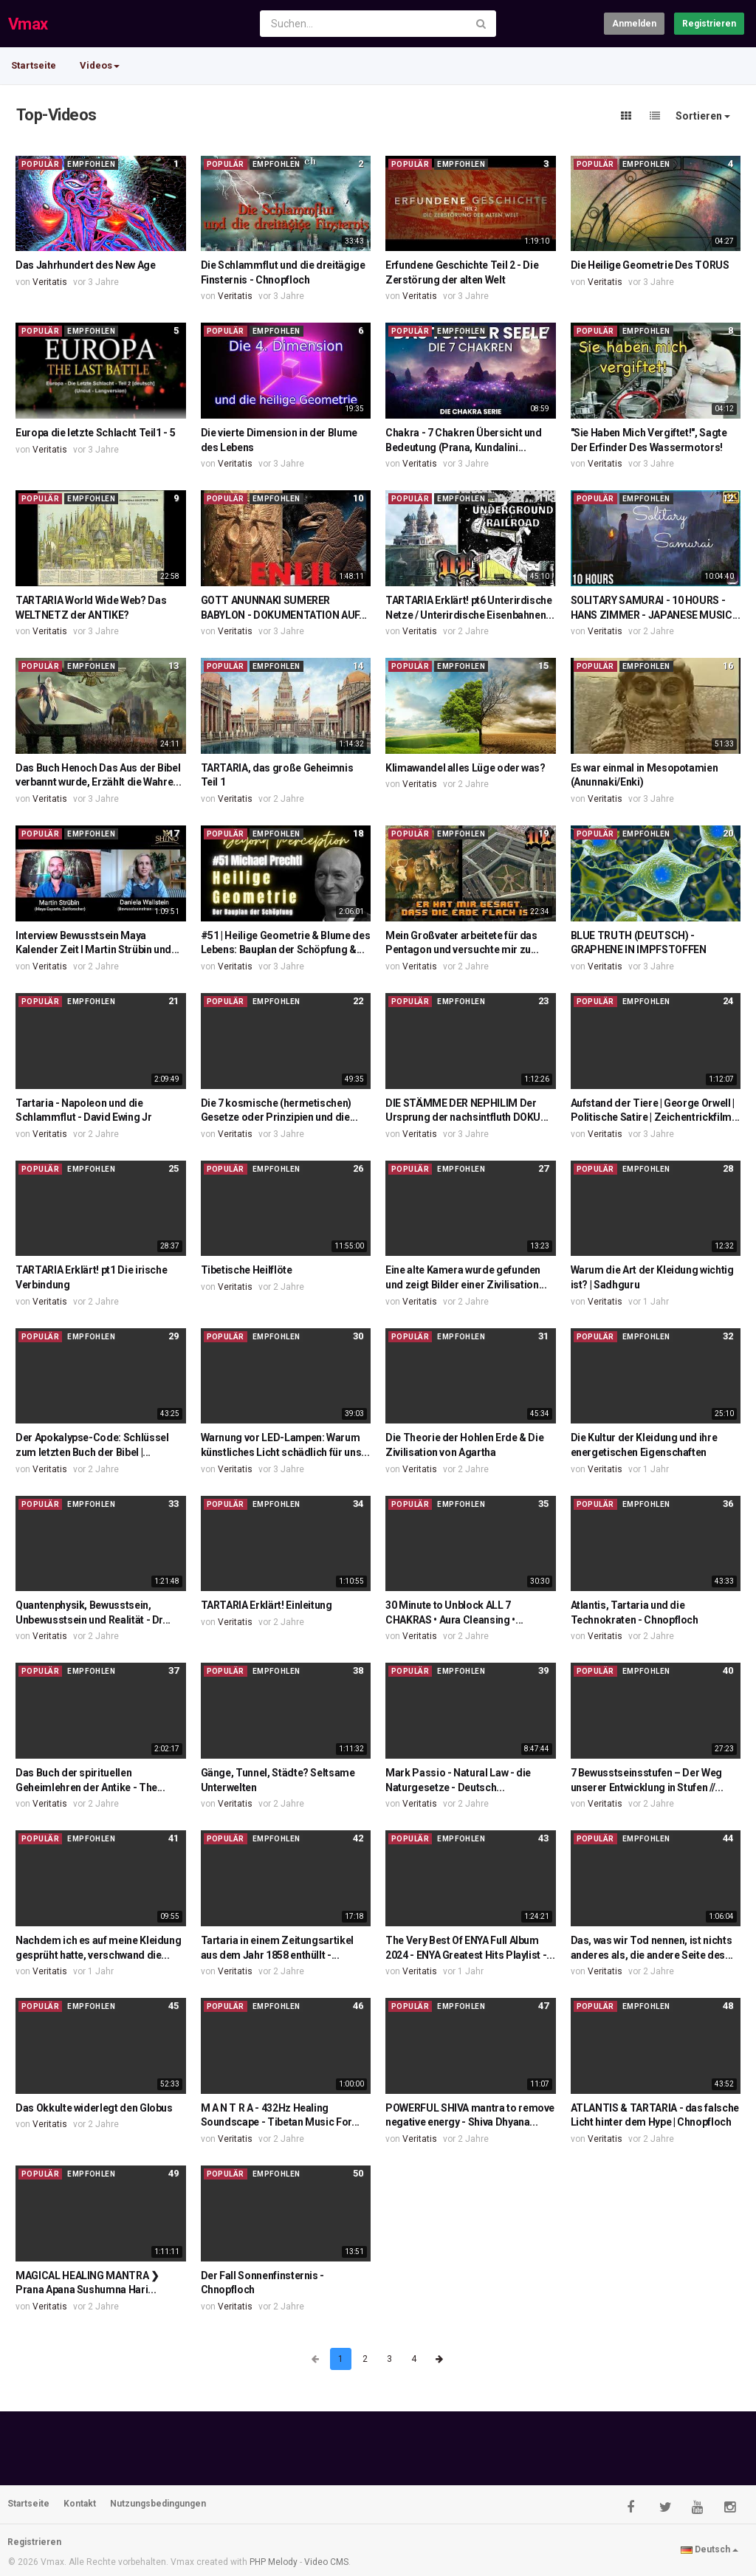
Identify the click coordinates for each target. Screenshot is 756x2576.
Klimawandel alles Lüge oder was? (465, 768)
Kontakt (79, 2503)
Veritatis (49, 282)
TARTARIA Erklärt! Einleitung (266, 1605)
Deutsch (709, 2549)
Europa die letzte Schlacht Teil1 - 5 (95, 433)
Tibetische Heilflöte (246, 1270)
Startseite (33, 65)
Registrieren (709, 23)
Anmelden (634, 23)
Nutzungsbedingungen (158, 2503)
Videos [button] (100, 65)
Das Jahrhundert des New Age (86, 265)
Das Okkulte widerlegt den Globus (94, 2108)
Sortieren (703, 116)
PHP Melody (274, 2562)
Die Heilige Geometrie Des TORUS (650, 265)
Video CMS (326, 2562)
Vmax (28, 24)
